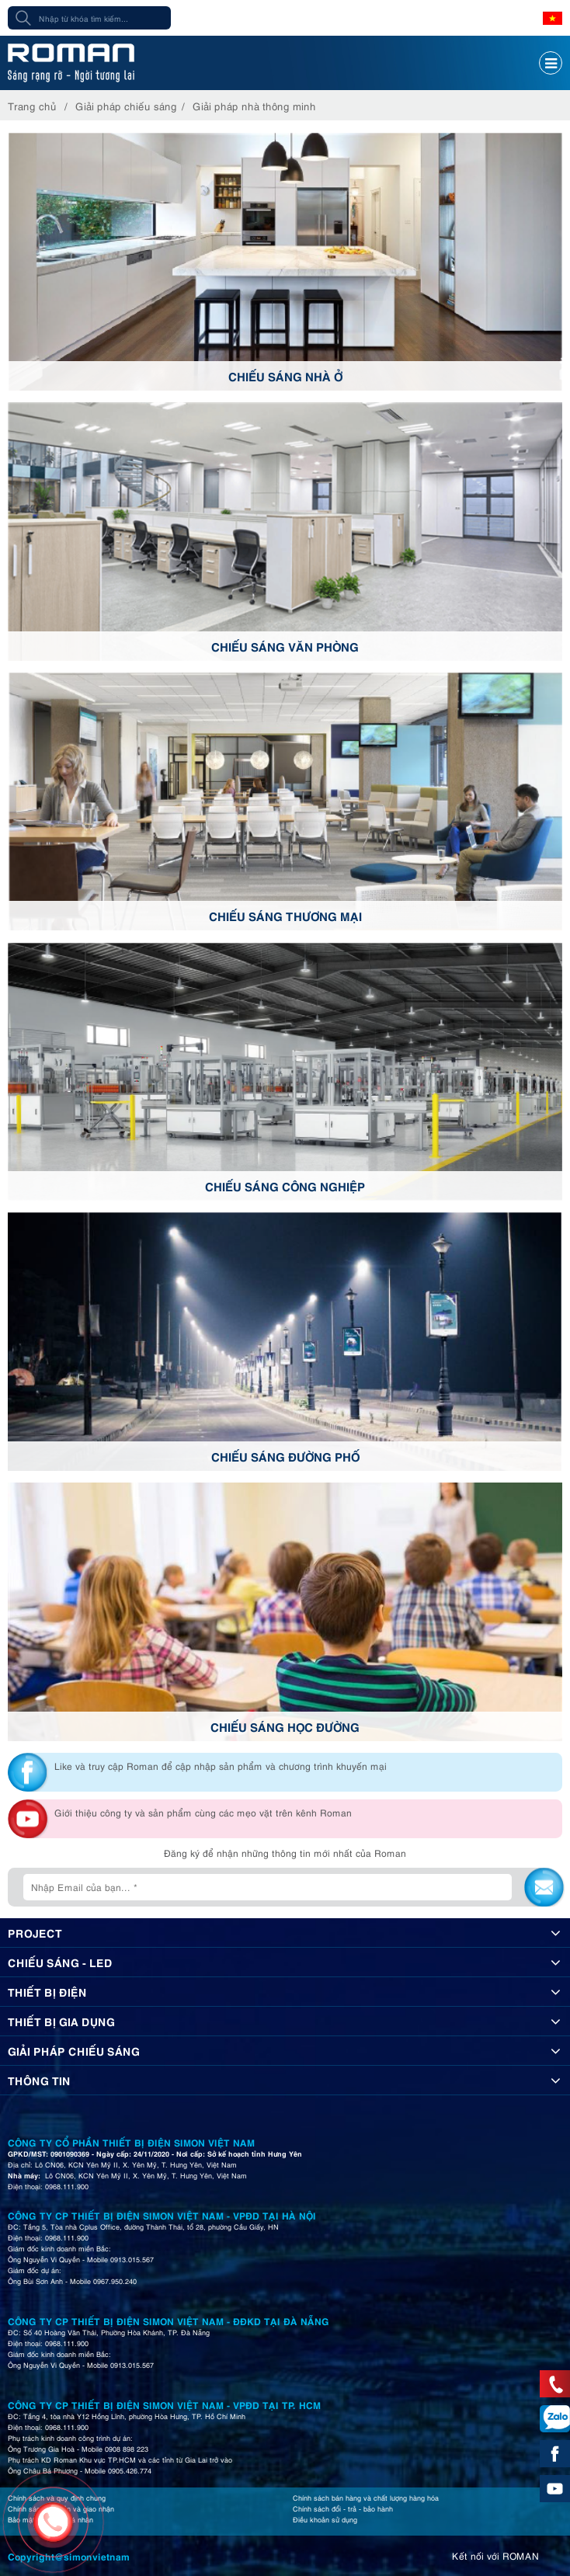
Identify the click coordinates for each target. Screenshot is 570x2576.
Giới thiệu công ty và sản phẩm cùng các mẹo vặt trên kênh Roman (203, 1812)
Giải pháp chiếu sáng (126, 106)
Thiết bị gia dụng (61, 2020)
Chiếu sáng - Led (60, 1961)
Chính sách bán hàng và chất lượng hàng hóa (366, 2497)
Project (35, 1932)
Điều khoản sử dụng (325, 2519)
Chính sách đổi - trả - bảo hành (343, 2508)
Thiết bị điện (47, 1991)
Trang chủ (32, 106)
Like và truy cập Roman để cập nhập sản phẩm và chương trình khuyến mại (220, 1765)
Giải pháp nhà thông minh (254, 106)
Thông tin (39, 2080)
